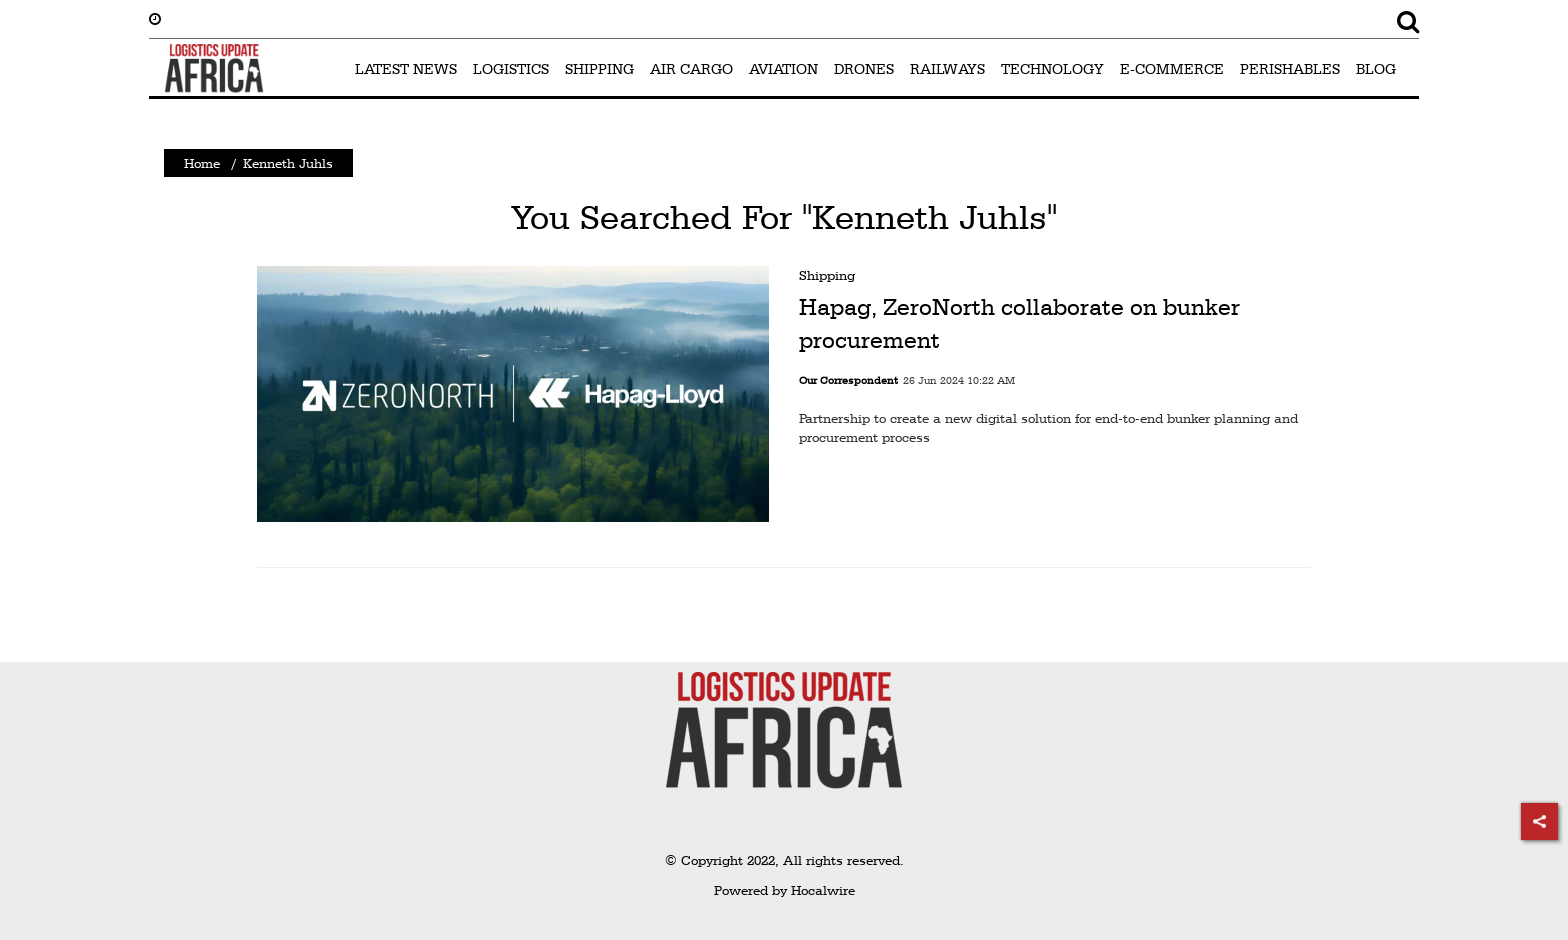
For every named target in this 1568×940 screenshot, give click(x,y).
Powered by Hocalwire (784, 890)
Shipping (827, 275)
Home (202, 163)
